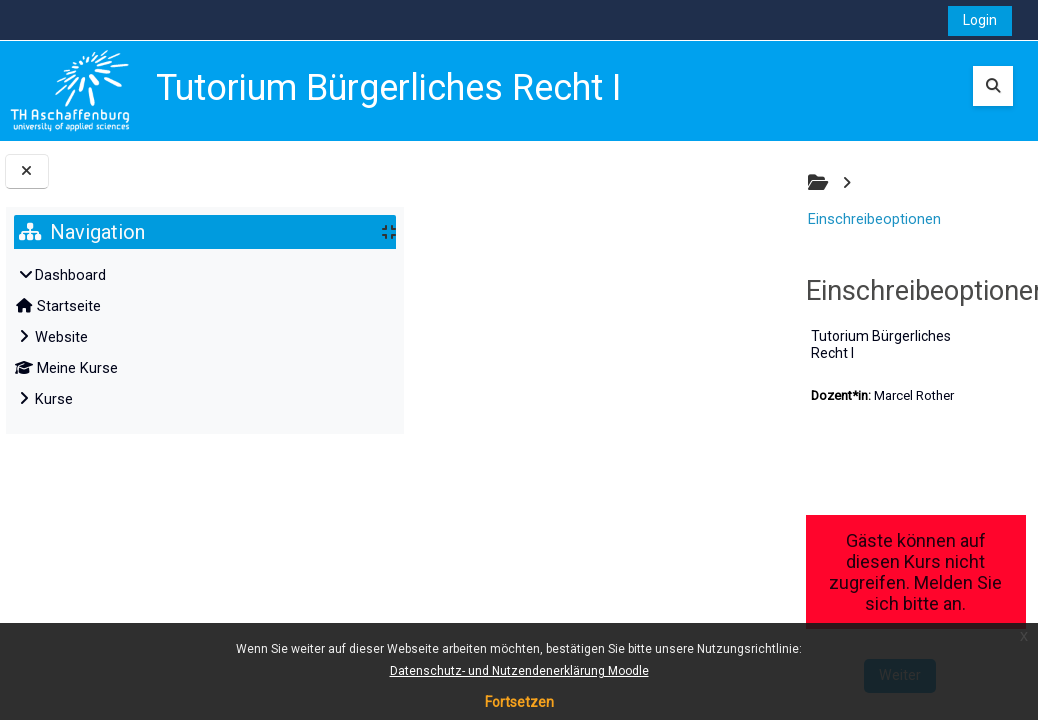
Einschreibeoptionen (559, 184)
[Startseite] (70, 90)
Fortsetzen (519, 702)
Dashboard (70, 275)
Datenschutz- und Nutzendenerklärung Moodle (519, 671)
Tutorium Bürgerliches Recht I (537, 301)
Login (980, 20)
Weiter (715, 581)
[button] (993, 86)
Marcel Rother (547, 343)
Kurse (54, 399)
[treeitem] (205, 338)
